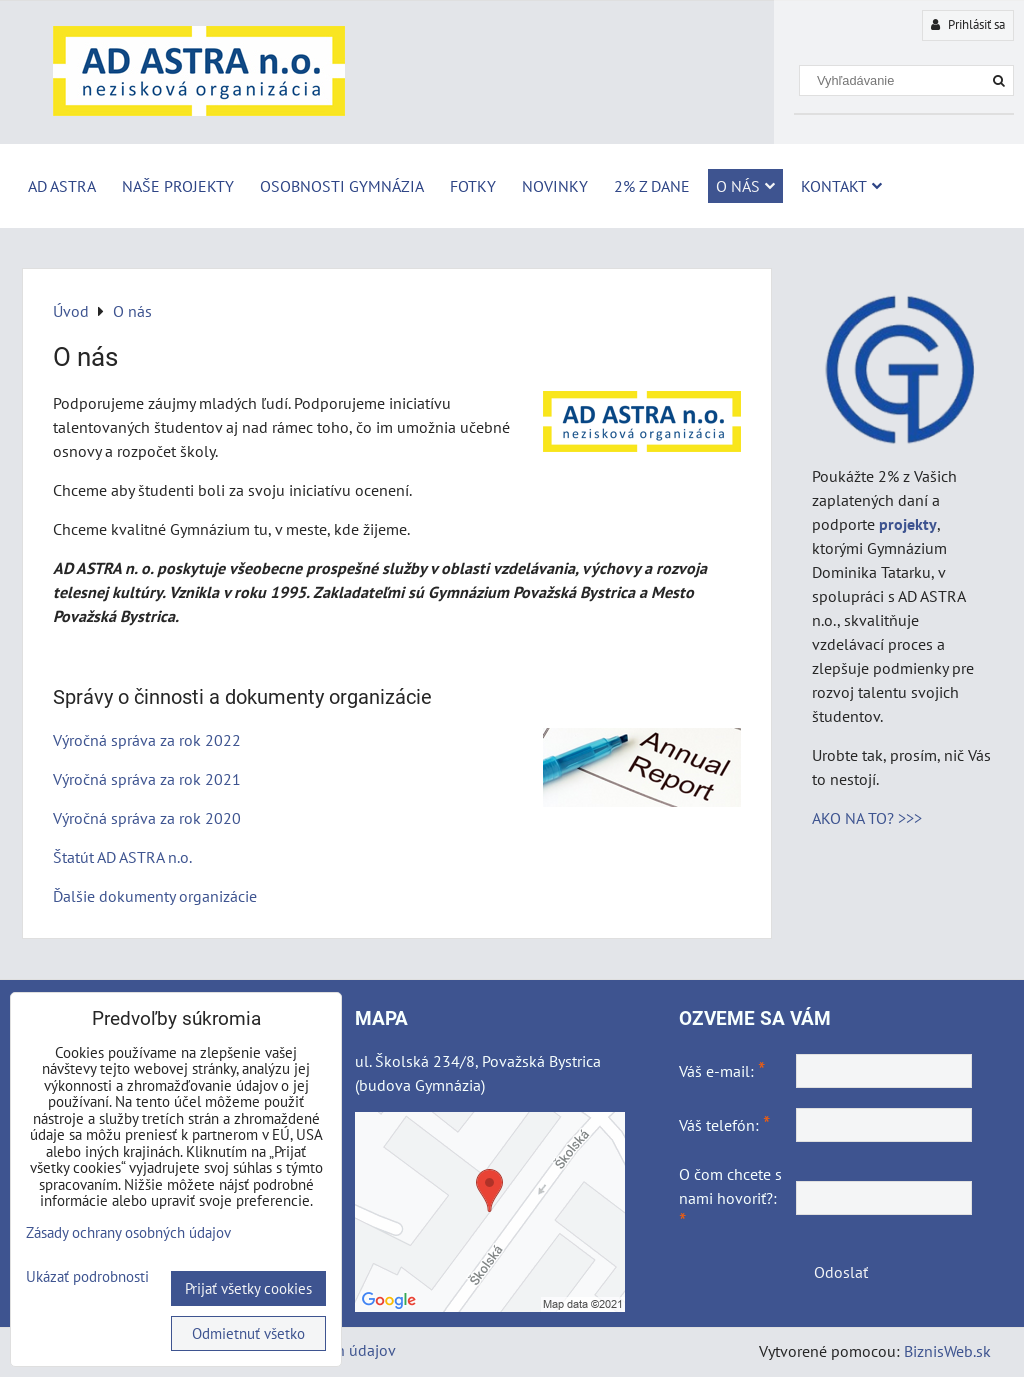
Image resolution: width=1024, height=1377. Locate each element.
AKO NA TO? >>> (867, 818)
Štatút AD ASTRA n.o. (122, 857)
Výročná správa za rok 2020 (147, 818)
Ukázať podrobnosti (87, 1277)
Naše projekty (178, 186)
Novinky (555, 186)
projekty (908, 524)
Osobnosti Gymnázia (342, 186)
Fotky (473, 186)
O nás (745, 186)
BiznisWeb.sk (947, 1351)
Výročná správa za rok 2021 (147, 779)
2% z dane (652, 186)
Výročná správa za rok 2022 (147, 740)
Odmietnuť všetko (248, 1333)
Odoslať (841, 1272)
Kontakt (841, 186)
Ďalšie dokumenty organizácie (155, 896)
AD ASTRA (62, 186)
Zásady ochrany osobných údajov (128, 1232)
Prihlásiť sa (968, 24)
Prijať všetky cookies (248, 1288)
